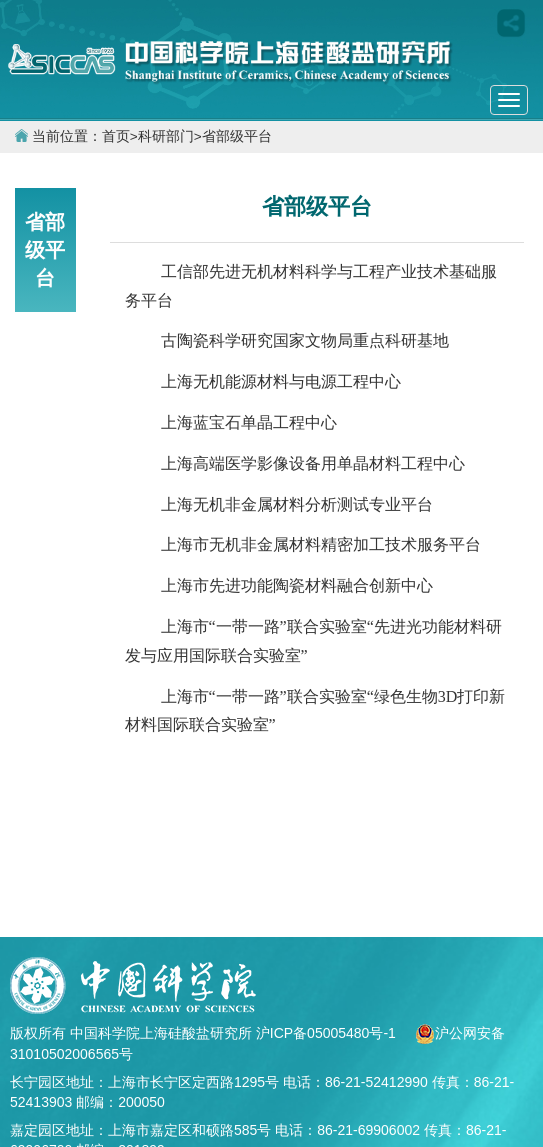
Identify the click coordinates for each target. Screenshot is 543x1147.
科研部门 (166, 136)
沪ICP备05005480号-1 (328, 1033)
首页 (116, 136)
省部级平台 (237, 136)
